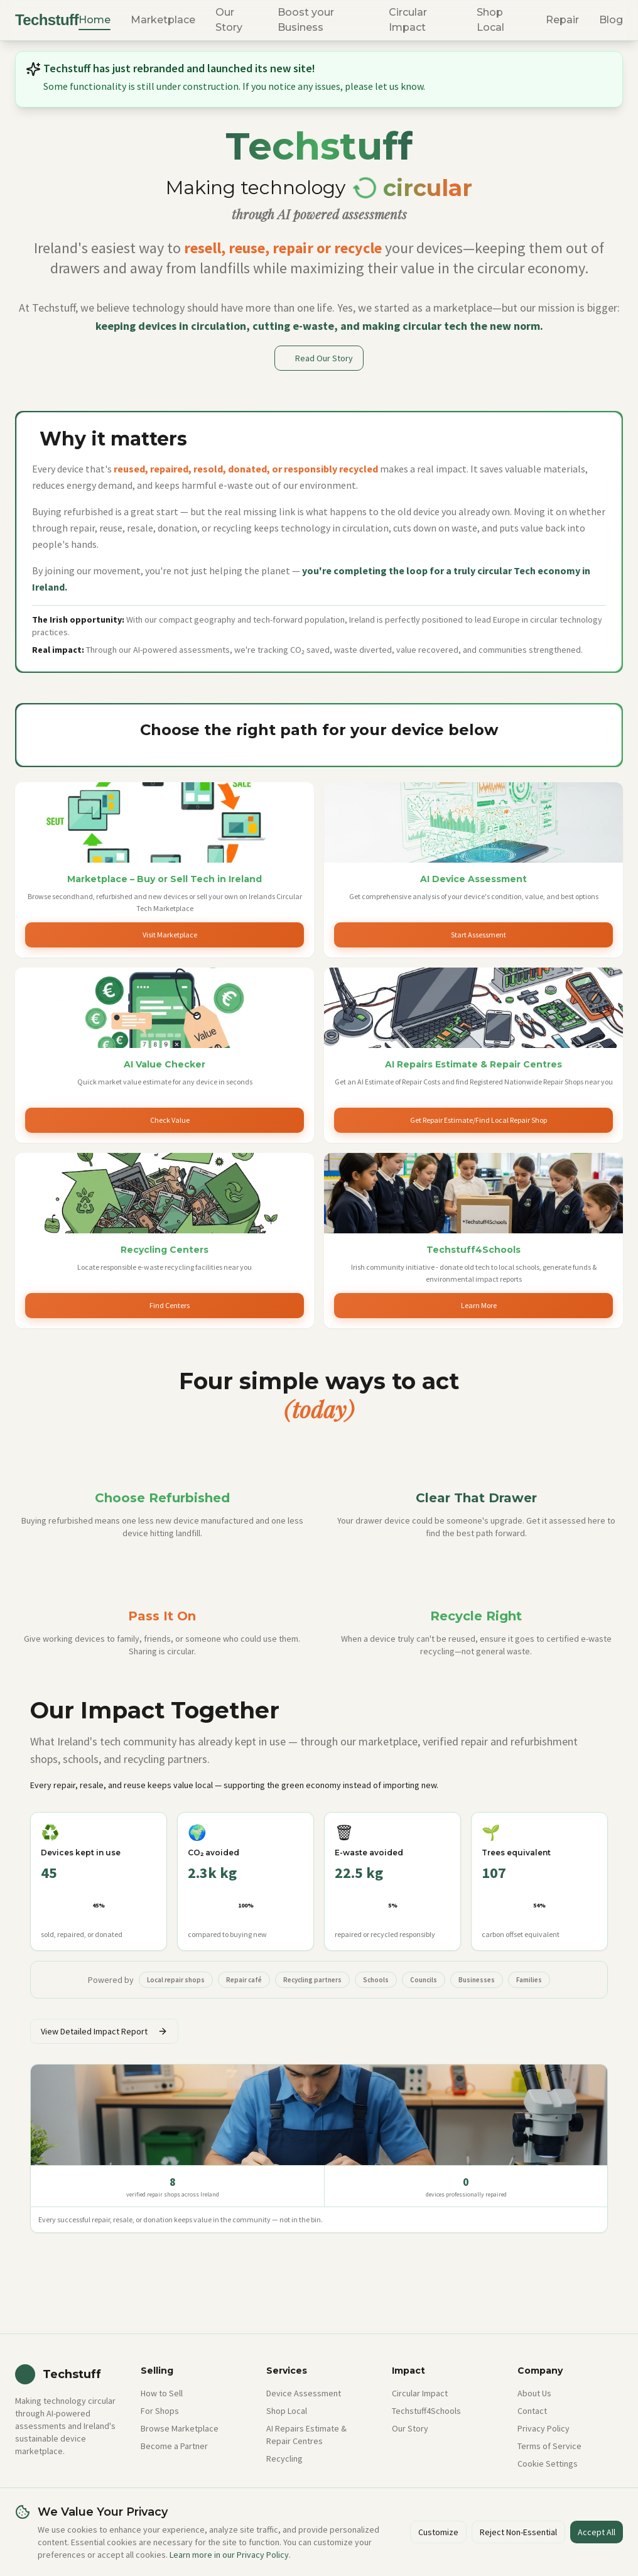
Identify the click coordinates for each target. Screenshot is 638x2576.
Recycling (284, 2458)
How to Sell (162, 2393)
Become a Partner (174, 2446)
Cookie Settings (547, 2463)
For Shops (160, 2410)
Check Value (170, 1120)
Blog (611, 20)
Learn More (479, 1305)
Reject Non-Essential (518, 2532)
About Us (534, 2393)
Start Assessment (478, 934)
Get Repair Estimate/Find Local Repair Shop (478, 1120)
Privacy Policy (543, 2428)
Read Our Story (324, 358)
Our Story (228, 19)
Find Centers (169, 1305)
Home (94, 20)
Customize (438, 2532)
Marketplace (163, 20)
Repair (562, 20)
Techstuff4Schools (426, 2410)
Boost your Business (306, 19)
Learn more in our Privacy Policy (229, 2554)
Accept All (596, 2532)
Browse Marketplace (180, 2428)
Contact (532, 2410)
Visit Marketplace (170, 934)
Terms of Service (549, 2446)
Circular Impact (408, 19)
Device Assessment (303, 2393)
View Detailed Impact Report (104, 2031)
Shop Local (490, 19)
